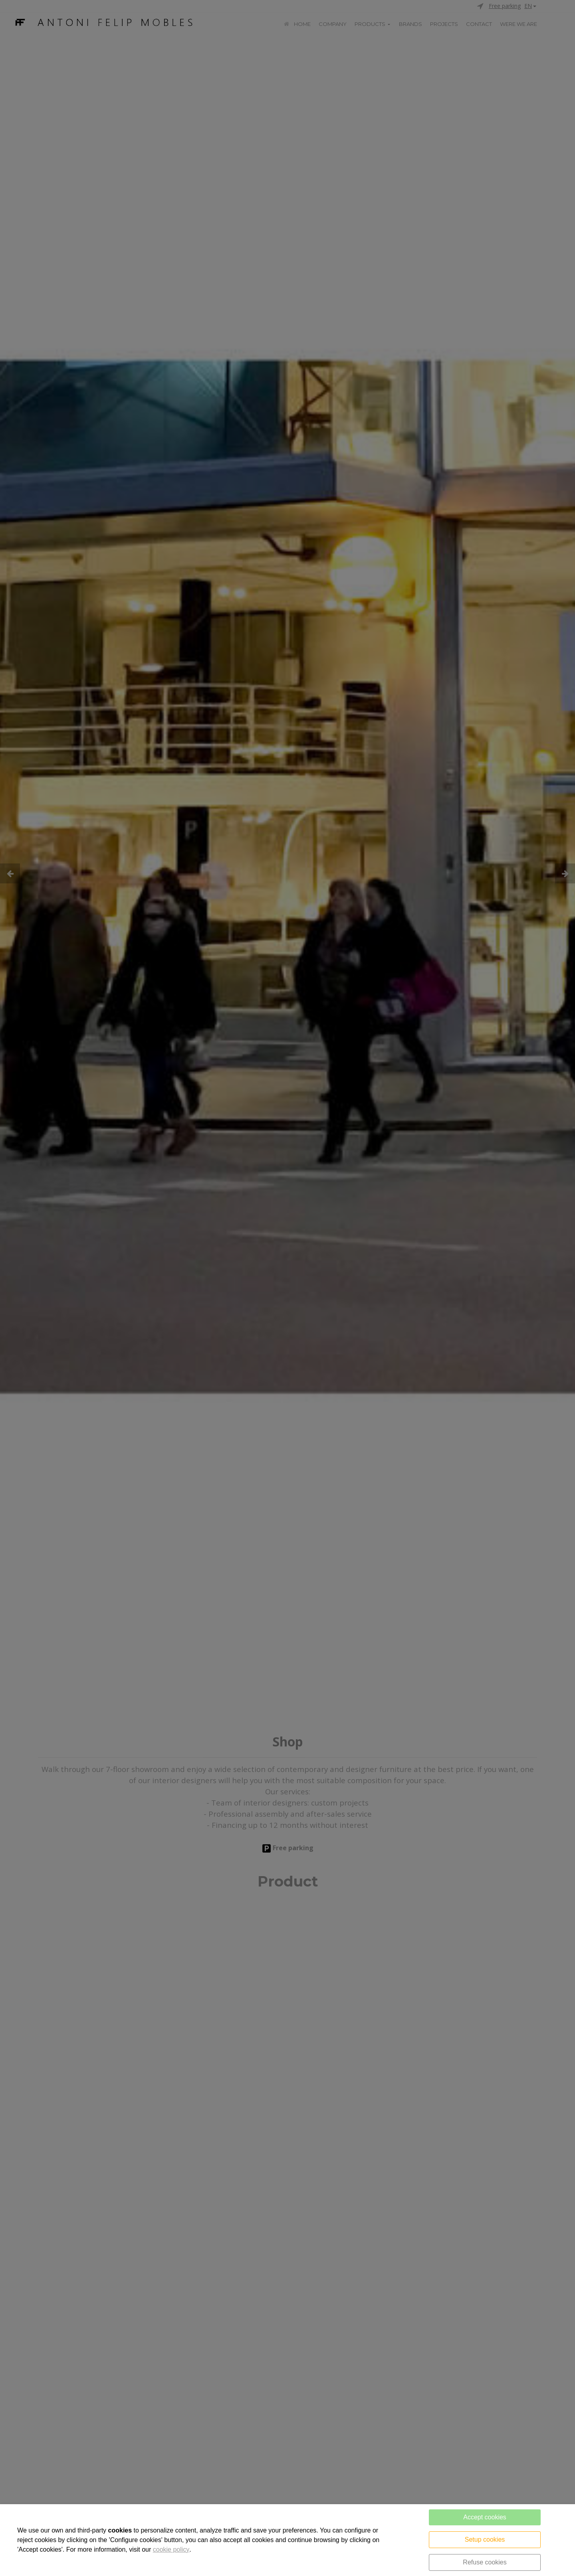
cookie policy (171, 2549)
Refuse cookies (484, 2562)
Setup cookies (485, 2539)
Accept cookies (484, 2517)
